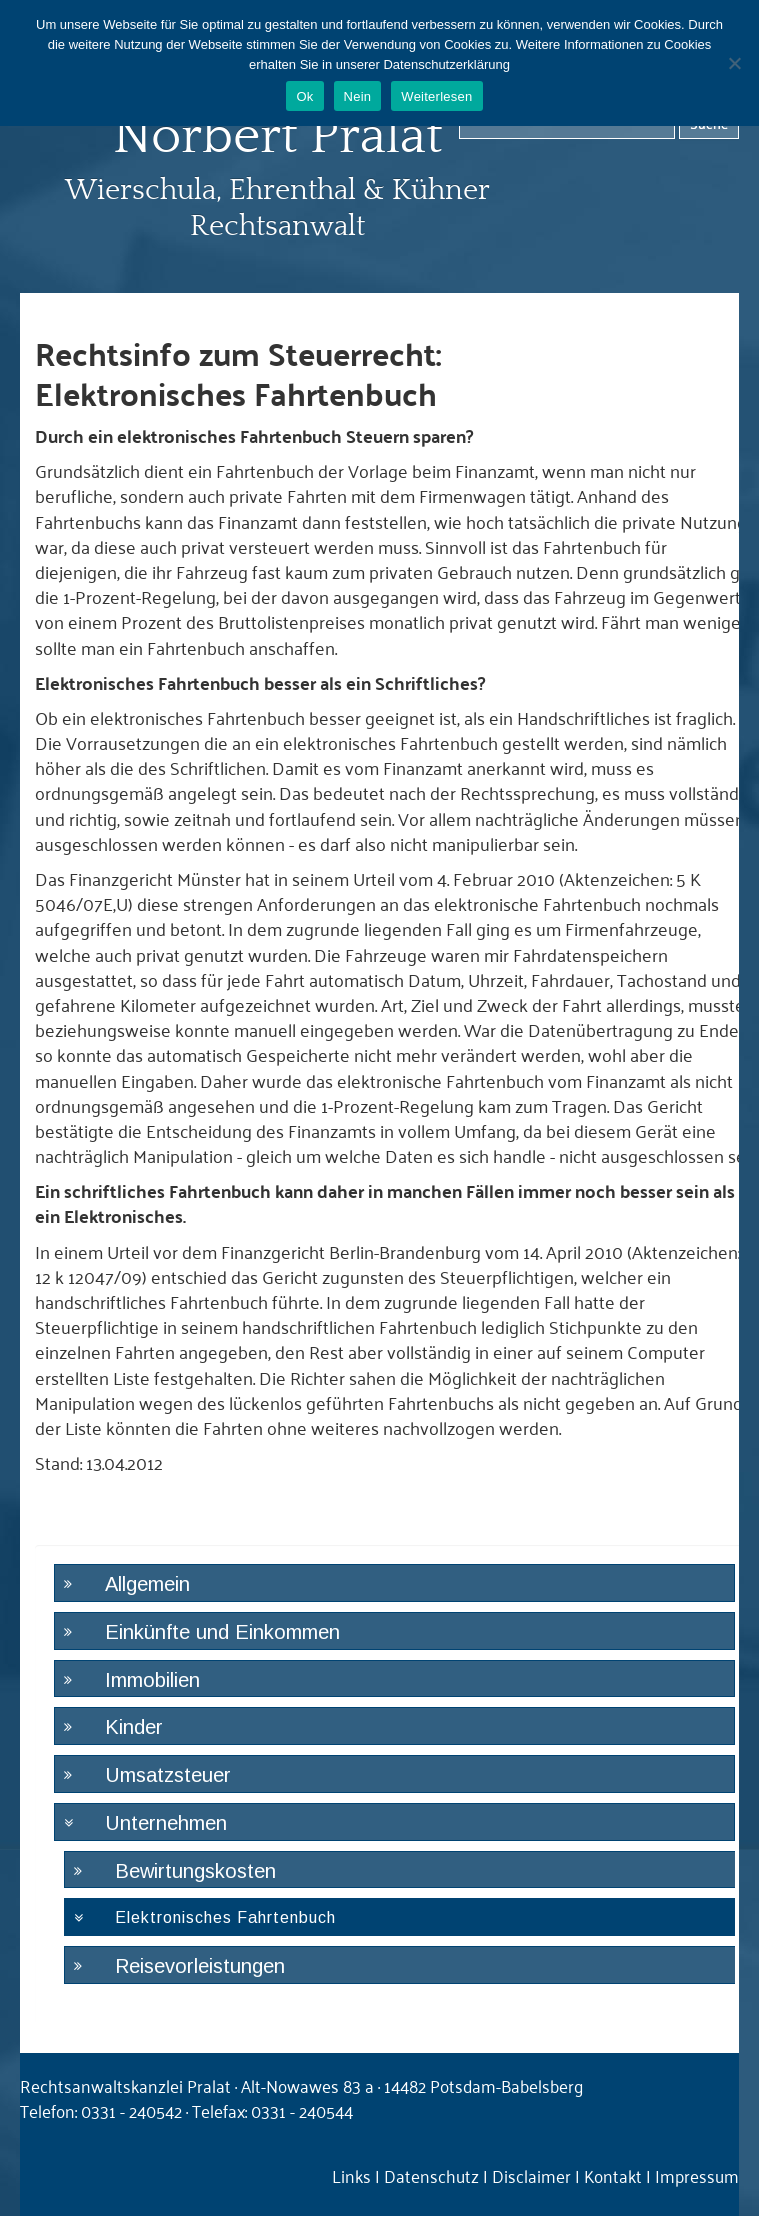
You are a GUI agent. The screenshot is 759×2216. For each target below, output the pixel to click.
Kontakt (613, 2175)
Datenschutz (431, 2175)
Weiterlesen (436, 96)
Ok (304, 96)
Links (351, 2175)
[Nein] (734, 63)
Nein (358, 96)
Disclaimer (531, 2175)
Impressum (697, 2175)
